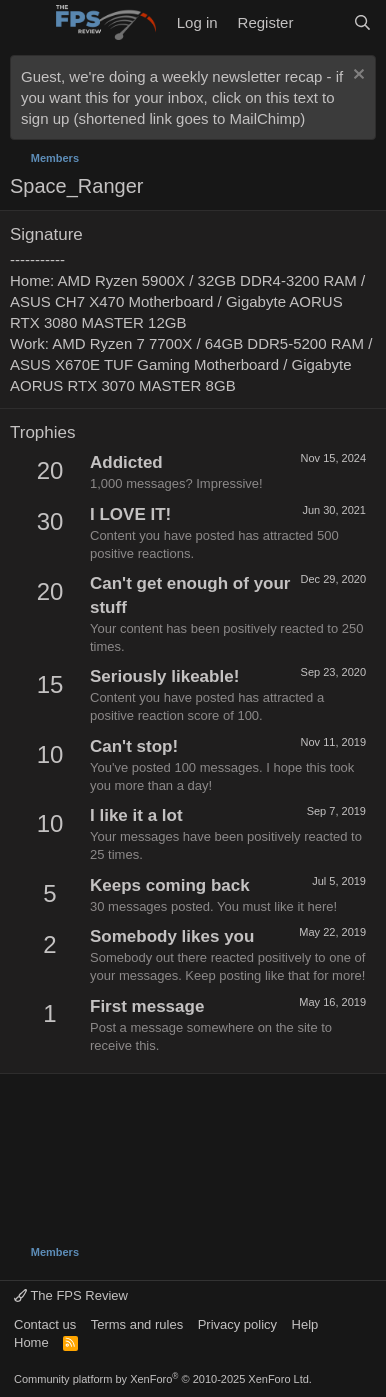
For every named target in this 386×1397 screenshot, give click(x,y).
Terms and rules (137, 1324)
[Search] (362, 22)
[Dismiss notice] (356, 76)
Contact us (45, 1324)
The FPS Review (71, 1295)
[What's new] (322, 22)
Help (305, 1324)
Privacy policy (237, 1324)
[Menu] (27, 23)
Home (31, 1342)
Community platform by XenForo (163, 1379)
